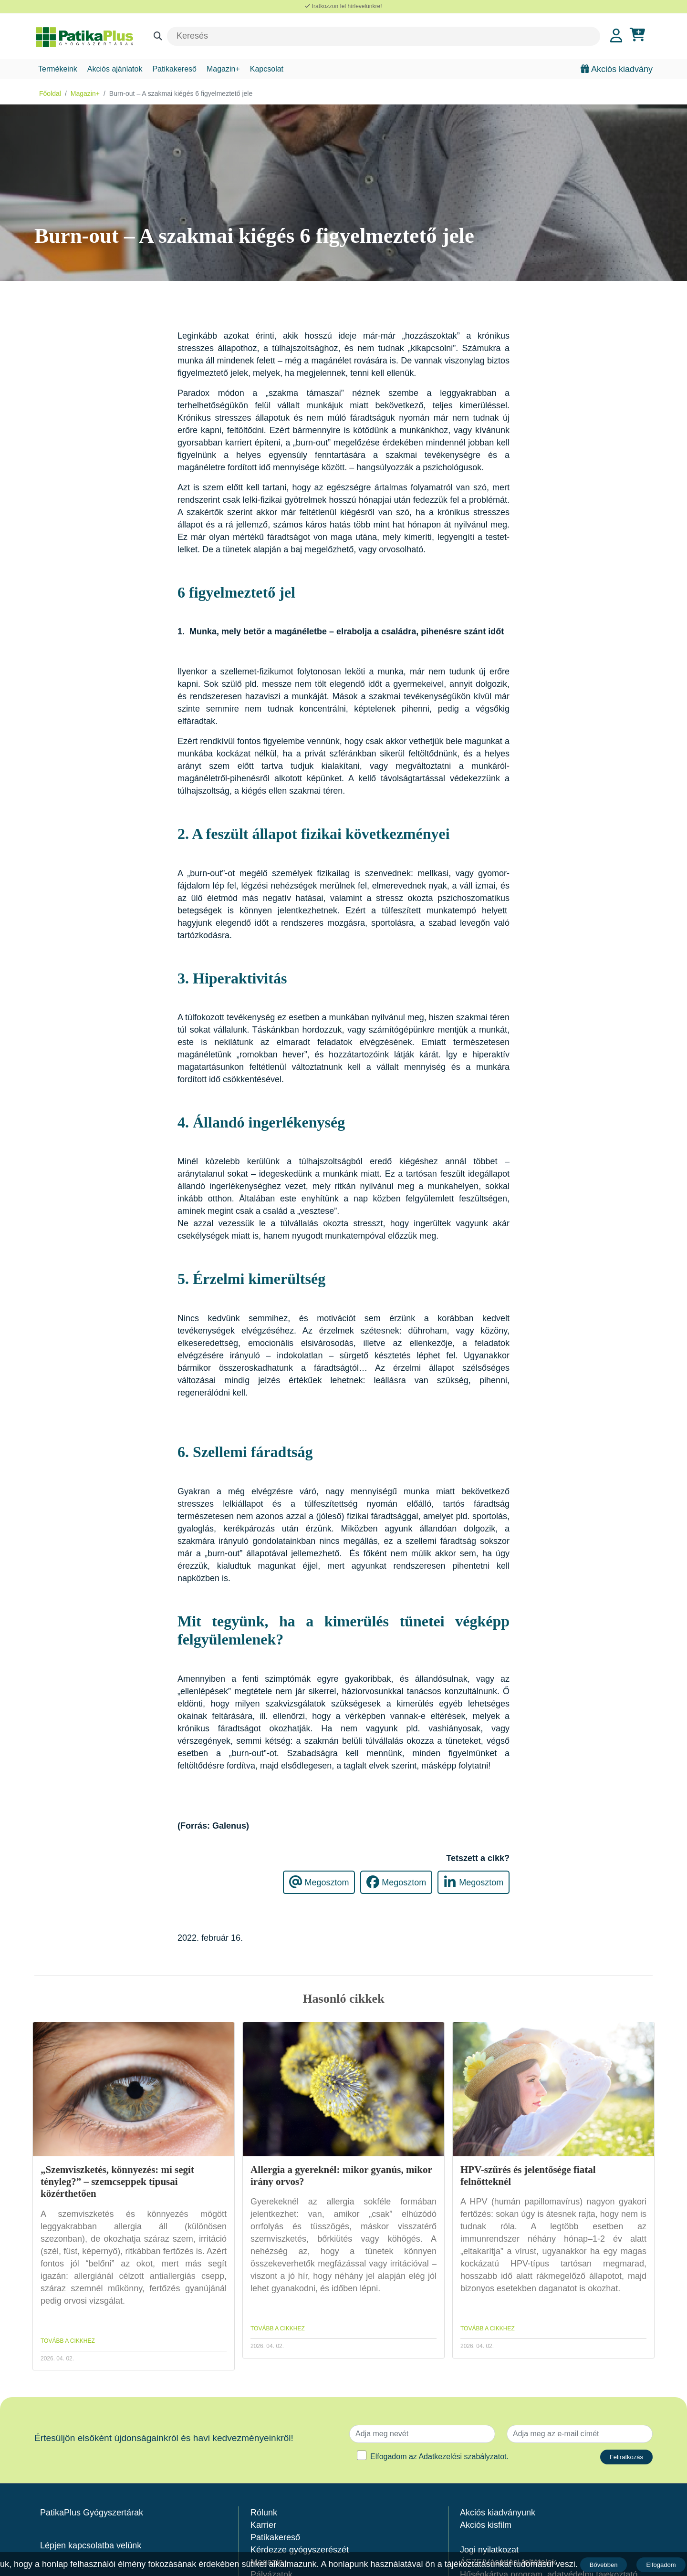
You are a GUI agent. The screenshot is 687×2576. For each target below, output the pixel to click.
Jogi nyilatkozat (489, 2550)
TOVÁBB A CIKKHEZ (68, 2341)
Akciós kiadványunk (497, 2512)
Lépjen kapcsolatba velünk (90, 2545)
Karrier (263, 2525)
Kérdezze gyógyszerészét (299, 2550)
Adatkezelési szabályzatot (462, 2456)
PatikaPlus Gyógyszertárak (91, 2512)
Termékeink (57, 69)
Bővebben (604, 2564)
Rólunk (263, 2512)
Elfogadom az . (439, 2456)
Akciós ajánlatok (115, 69)
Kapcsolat (266, 69)
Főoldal (50, 93)
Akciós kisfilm (485, 2525)
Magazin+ (223, 69)
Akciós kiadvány (617, 69)
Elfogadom (662, 2564)
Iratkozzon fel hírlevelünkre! (343, 6)
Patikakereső (174, 69)
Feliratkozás (626, 2457)
